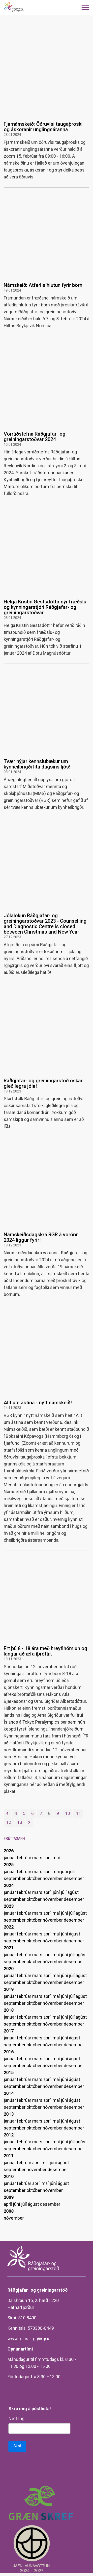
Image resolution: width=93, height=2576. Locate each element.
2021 (9, 1947)
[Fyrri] (7, 1813)
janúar (10, 1857)
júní (65, 1871)
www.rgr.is (17, 2338)
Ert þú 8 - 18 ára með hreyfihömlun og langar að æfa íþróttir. (45, 1651)
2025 (9, 1864)
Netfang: (17, 2418)
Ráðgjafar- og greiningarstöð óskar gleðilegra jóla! (43, 1083)
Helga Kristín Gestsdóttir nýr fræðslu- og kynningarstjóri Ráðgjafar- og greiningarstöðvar (46, 607)
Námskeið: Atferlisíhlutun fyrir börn (43, 285)
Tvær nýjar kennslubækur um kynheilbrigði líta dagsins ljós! (37, 764)
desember (74, 1878)
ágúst (73, 1892)
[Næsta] (29, 1822)
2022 (9, 1927)
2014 (9, 2093)
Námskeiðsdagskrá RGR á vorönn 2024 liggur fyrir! (41, 1237)
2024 (9, 1885)
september (15, 1878)
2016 (9, 2051)
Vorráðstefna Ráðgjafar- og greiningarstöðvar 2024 (34, 436)
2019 (9, 1989)
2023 (9, 1906)
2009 (9, 2197)
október (35, 1878)
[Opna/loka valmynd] (85, 7)
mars (37, 1857)
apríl (48, 1857)
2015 (9, 2072)
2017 (9, 2030)
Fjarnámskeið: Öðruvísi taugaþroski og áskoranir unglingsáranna (43, 126)
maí (56, 1857)
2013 (9, 2114)
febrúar (24, 1857)
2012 (9, 2134)
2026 (9, 1850)
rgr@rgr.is (41, 2338)
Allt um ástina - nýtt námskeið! (38, 1403)
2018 (9, 2010)
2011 (9, 2155)
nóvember (53, 1878)
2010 (9, 2176)
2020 (9, 1968)
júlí (72, 1871)
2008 (9, 2211)
